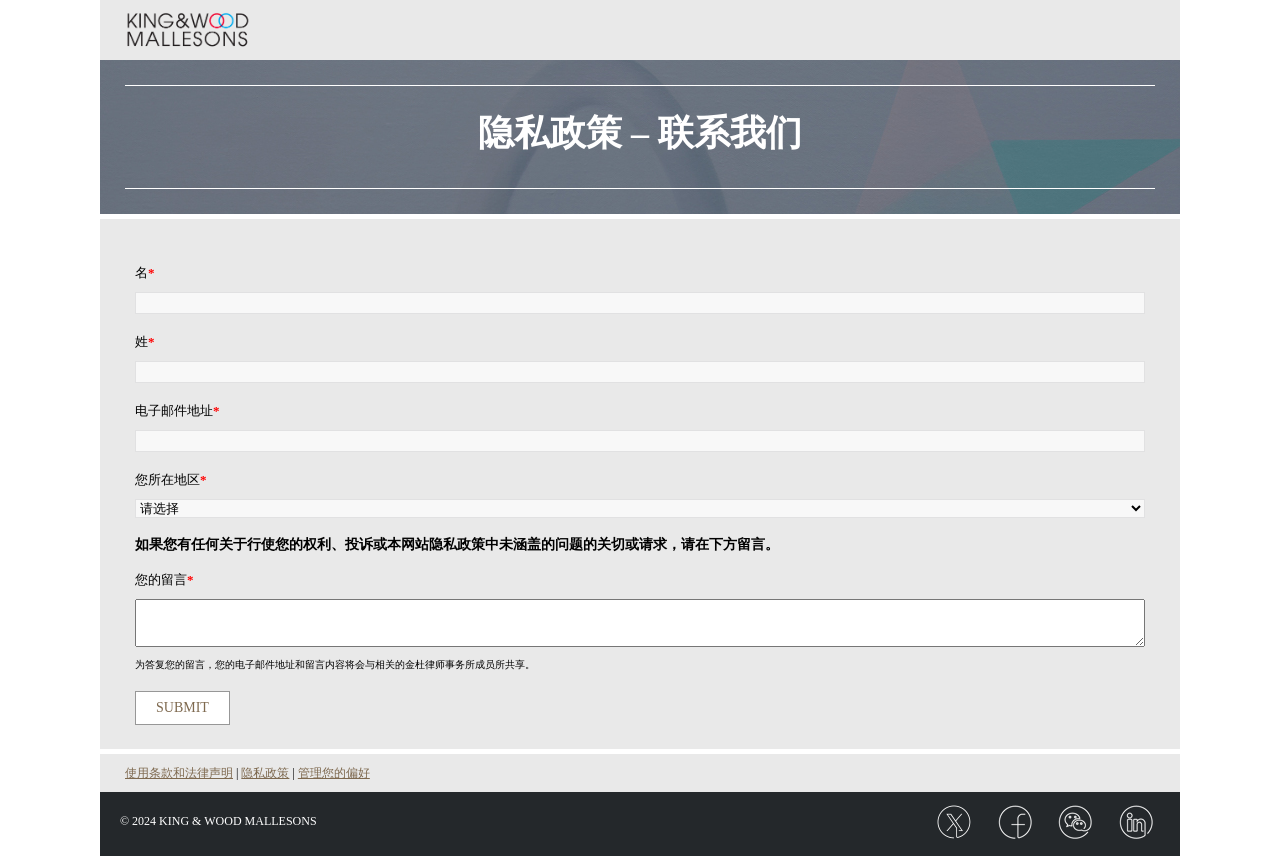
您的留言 (164, 579)
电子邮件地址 (177, 410)
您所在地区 (171, 479)
